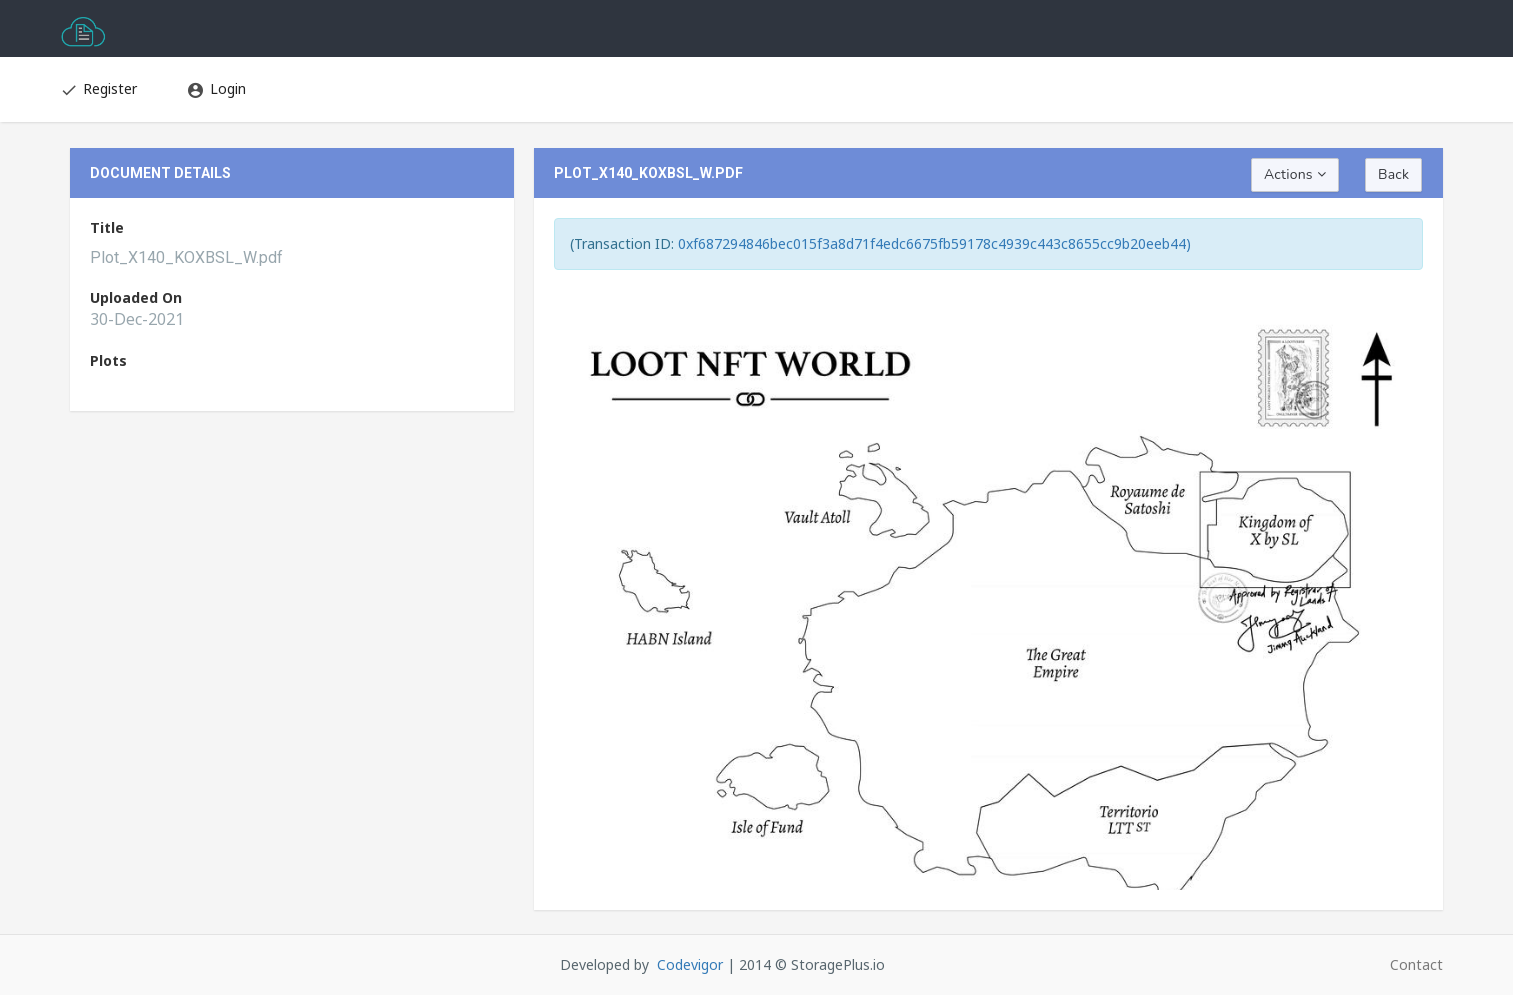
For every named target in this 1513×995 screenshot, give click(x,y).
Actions (1295, 174)
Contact (1416, 964)
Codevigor (690, 964)
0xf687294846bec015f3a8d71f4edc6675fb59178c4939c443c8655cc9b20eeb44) (934, 243)
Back (1393, 174)
